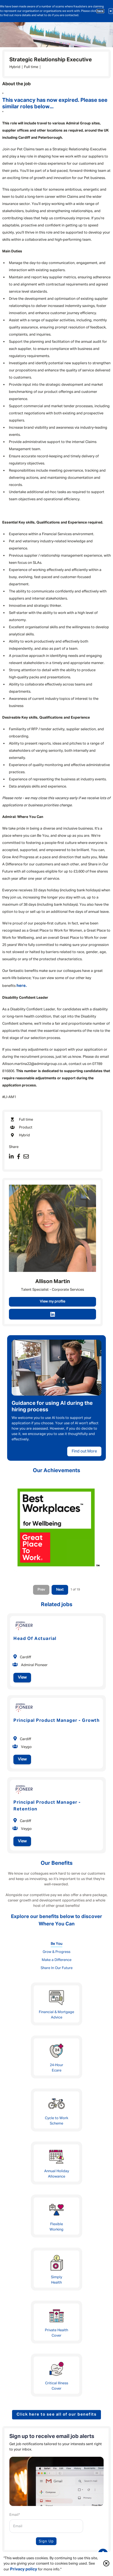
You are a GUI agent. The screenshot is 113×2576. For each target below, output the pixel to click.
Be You (56, 1944)
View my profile (52, 1301)
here (100, 11)
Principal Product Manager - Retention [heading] (47, 1805)
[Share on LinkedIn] (11, 1157)
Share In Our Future (57, 1968)
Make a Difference (56, 1960)
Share (14, 1147)
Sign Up (46, 2541)
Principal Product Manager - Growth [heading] (56, 1720)
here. (22, 986)
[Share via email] (26, 1157)
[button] (106, 2564)
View (22, 1677)
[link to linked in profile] (52, 1314)
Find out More (84, 1451)
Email (14, 2515)
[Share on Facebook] (18, 1157)
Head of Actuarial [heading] (34, 1638)
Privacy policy (23, 2569)
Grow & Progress (56, 1952)
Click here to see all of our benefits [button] (57, 2414)
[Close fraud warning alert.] (111, 11)
